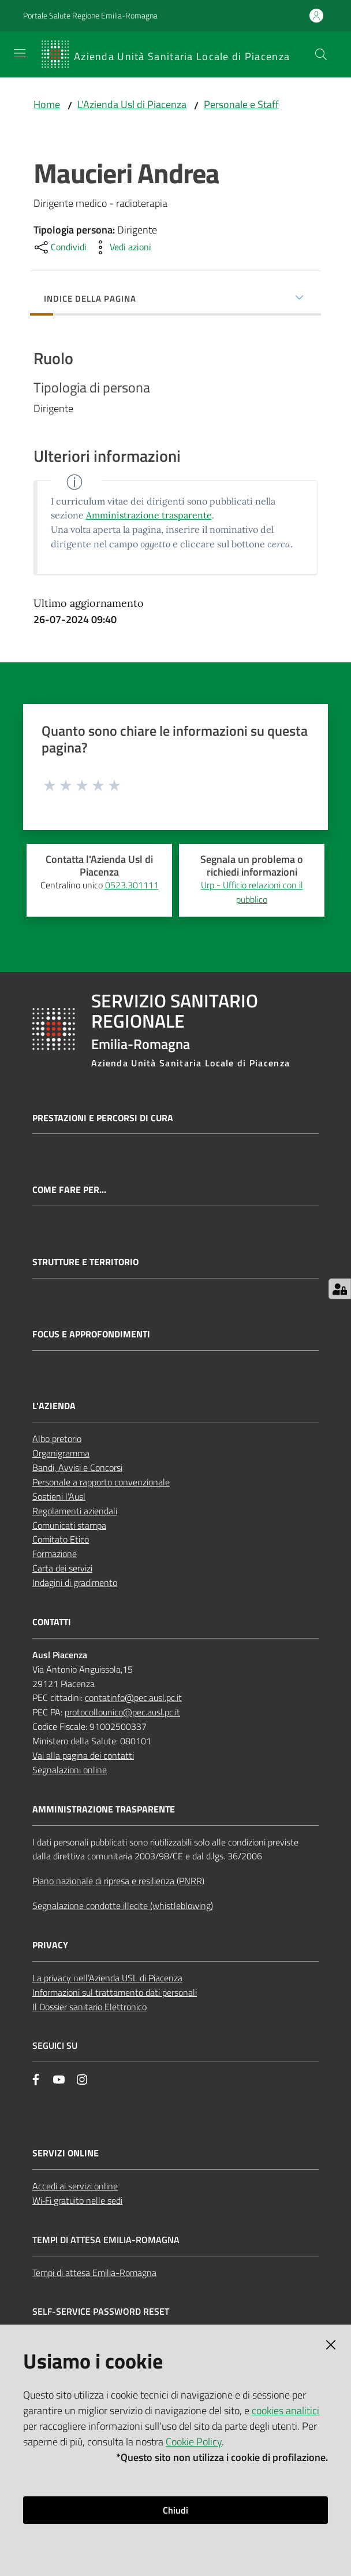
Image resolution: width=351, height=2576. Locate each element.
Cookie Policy (194, 2441)
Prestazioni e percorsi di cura (102, 1118)
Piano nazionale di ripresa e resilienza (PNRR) (118, 1881)
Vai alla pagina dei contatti (83, 1755)
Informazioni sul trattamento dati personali (114, 1992)
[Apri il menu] (20, 53)
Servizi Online (65, 2153)
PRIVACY (50, 1945)
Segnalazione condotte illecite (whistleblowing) (122, 1905)
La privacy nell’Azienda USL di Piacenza (107, 1978)
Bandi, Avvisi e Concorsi (77, 1467)
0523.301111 (132, 885)
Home (46, 104)
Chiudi (175, 2510)
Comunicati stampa (69, 1525)
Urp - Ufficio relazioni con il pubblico (252, 892)
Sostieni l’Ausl (58, 1496)
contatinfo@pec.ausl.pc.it (133, 1697)
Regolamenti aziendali (74, 1511)
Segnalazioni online (69, 1770)
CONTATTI (51, 1622)
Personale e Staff (241, 104)
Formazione (54, 1554)
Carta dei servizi (62, 1568)
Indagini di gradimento (74, 1582)
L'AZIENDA (54, 1406)
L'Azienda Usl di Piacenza (131, 104)
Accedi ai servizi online (75, 2186)
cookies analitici (285, 2410)
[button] (321, 54)
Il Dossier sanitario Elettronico (89, 2007)
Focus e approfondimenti (91, 1334)
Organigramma (60, 1453)
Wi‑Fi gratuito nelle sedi (77, 2200)
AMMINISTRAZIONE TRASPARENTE (103, 1809)
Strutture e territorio (85, 1262)
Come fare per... (69, 1189)
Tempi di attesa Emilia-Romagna (94, 2273)
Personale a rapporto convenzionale (101, 1482)
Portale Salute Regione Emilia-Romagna (90, 15)
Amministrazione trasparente (149, 515)
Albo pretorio (56, 1438)
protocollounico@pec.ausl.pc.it (122, 1712)
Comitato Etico (60, 1539)
